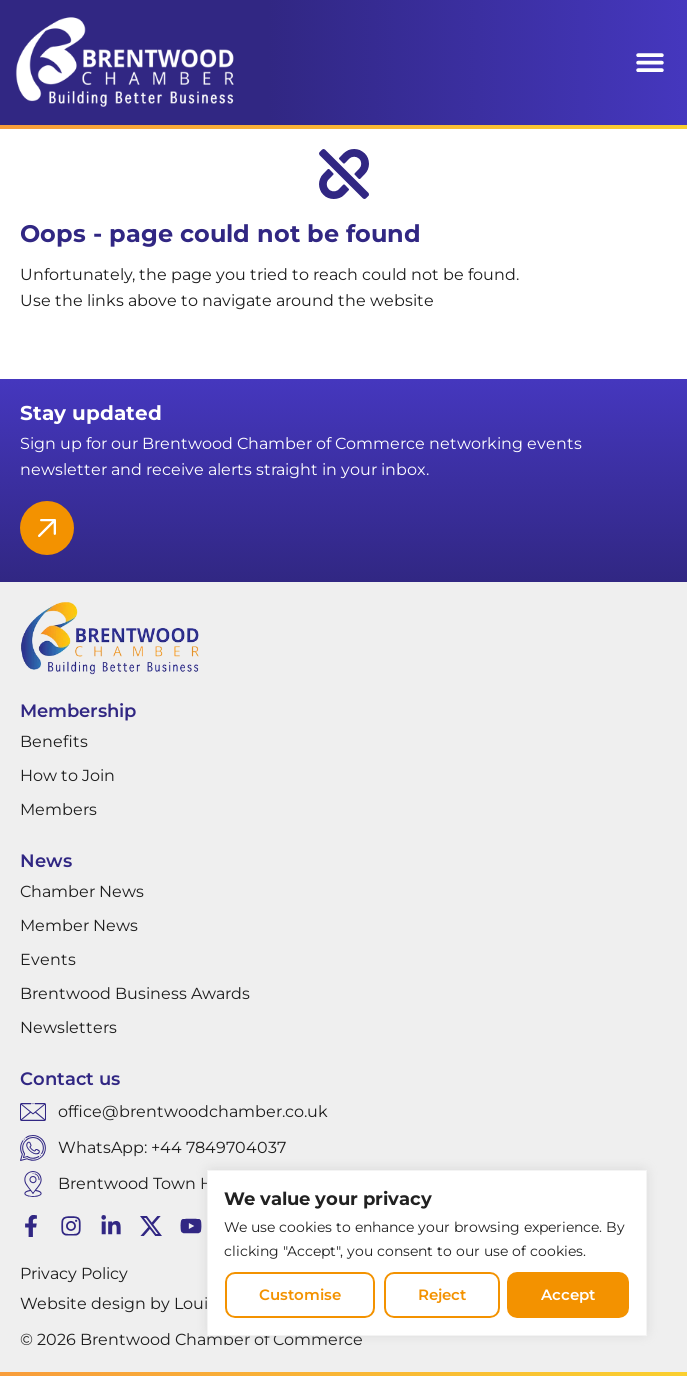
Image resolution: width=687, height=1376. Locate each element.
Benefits (54, 741)
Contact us (70, 1079)
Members (58, 809)
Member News (79, 925)
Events (48, 959)
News (46, 861)
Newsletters (68, 1027)
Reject (441, 1295)
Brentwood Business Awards (135, 993)
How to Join (67, 775)
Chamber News (82, 891)
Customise (299, 1295)
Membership (78, 711)
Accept (569, 1295)
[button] (649, 62)
